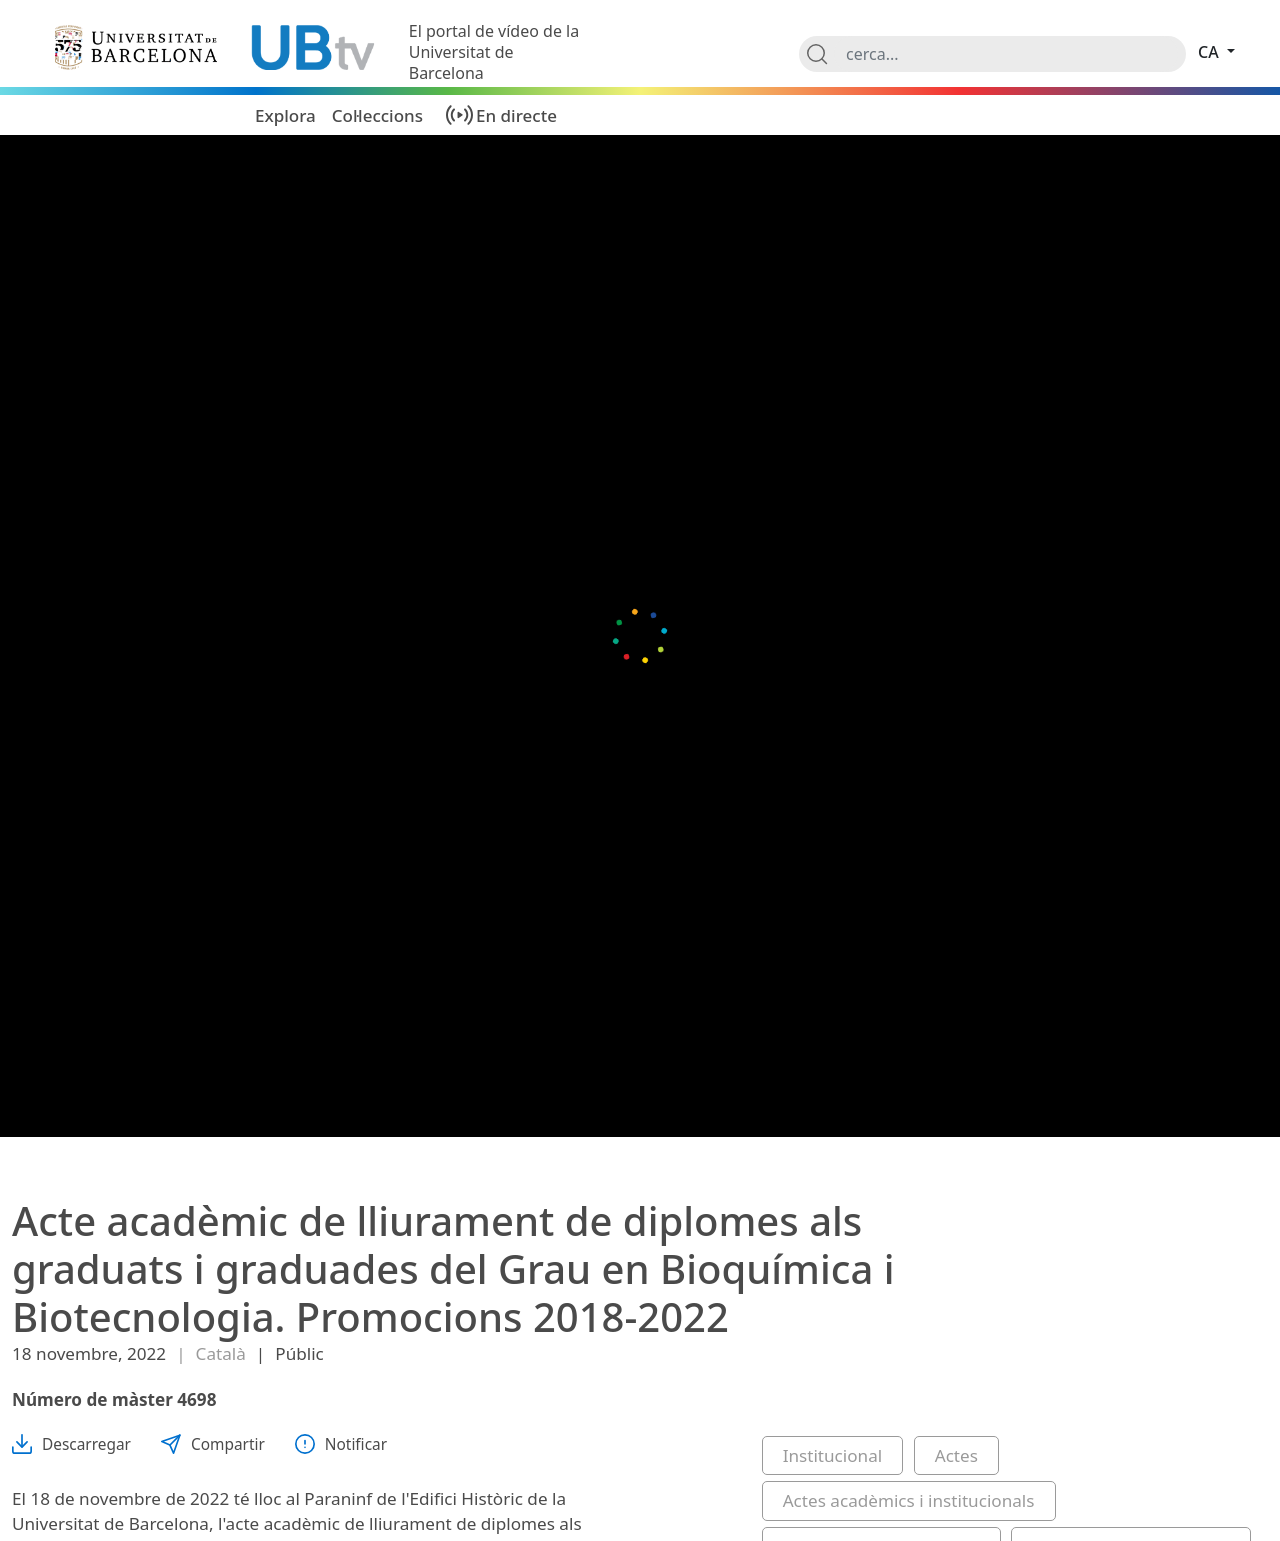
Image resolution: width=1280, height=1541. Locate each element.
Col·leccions (377, 115)
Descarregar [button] (71, 1444)
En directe (516, 115)
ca (1210, 52)
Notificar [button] (341, 1444)
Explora (285, 115)
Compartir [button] (213, 1444)
